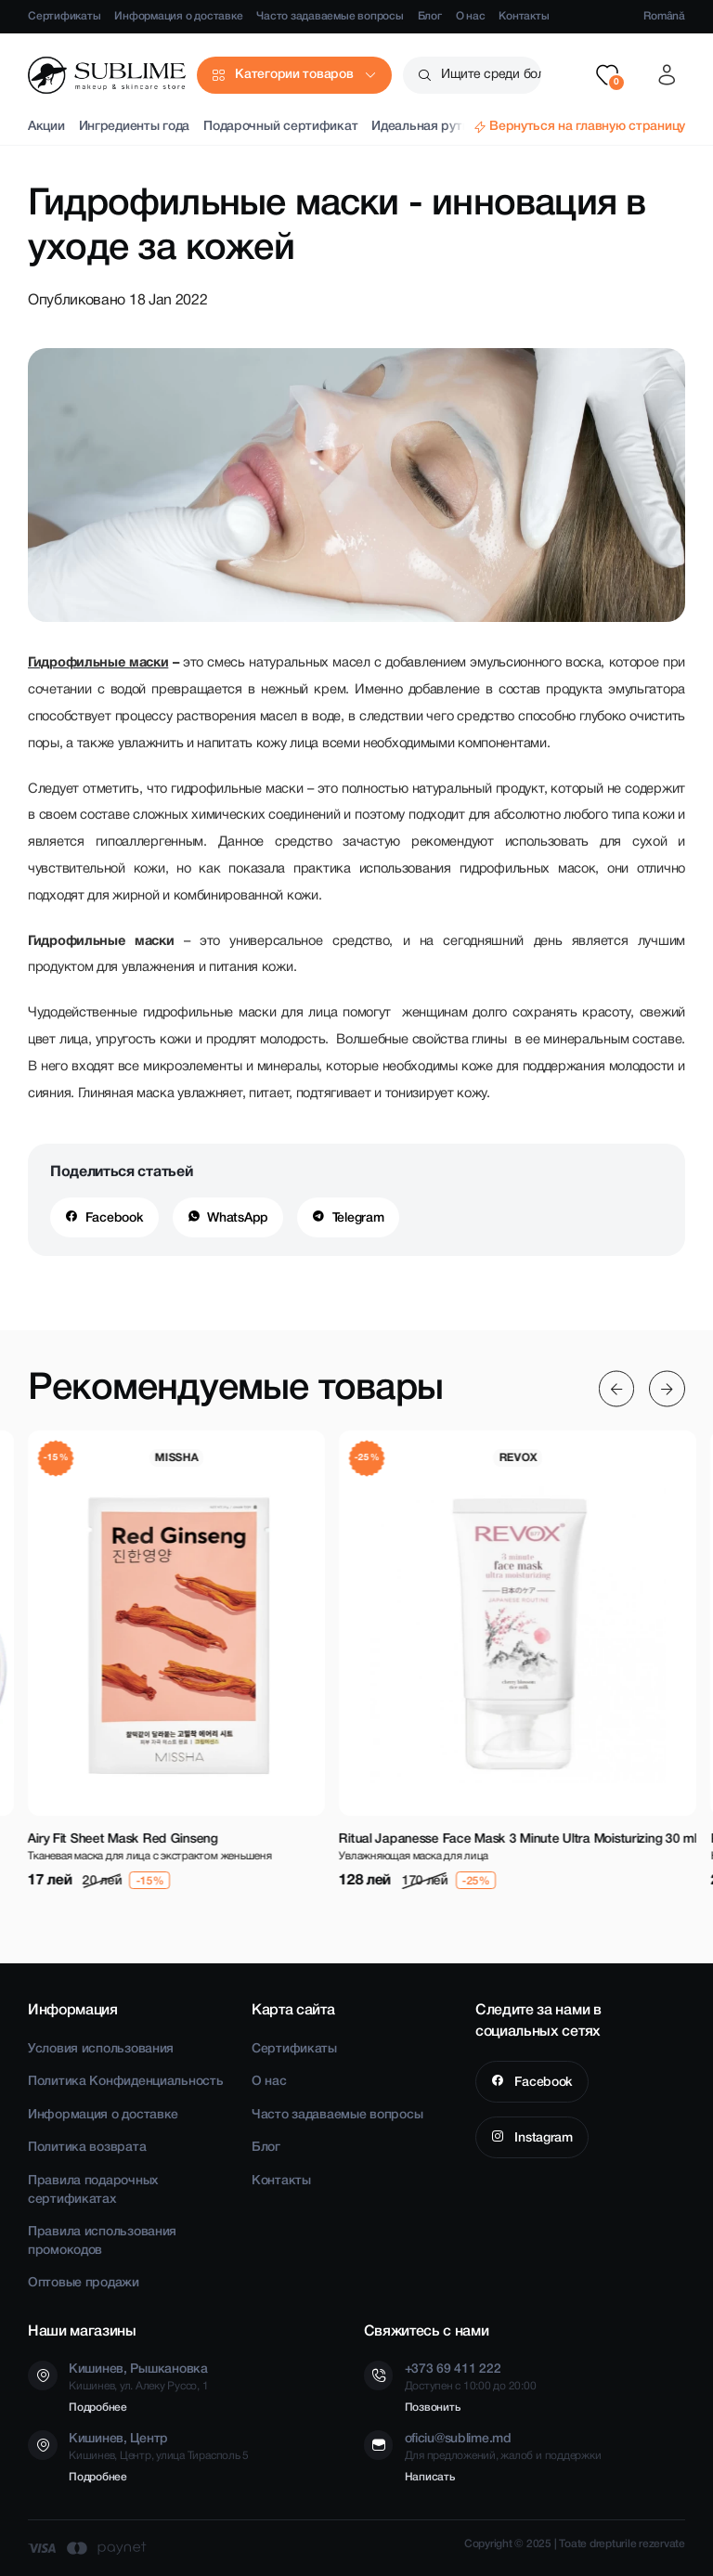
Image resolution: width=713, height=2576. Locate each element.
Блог (430, 16)
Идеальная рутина (427, 127)
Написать (430, 2477)
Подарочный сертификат (280, 127)
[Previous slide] (617, 1388)
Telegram (358, 1218)
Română (664, 16)
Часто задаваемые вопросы (329, 16)
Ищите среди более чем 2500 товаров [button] (491, 75)
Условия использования (101, 2049)
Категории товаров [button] (294, 75)
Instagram (542, 2138)
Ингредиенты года (134, 127)
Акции (46, 127)
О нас (471, 16)
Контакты (524, 16)
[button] (607, 75)
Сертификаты (64, 16)
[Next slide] (667, 1388)
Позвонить (432, 2407)
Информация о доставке (178, 16)
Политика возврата (87, 2148)
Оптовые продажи (83, 2283)
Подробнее (98, 2407)
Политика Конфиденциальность (125, 2082)
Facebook (114, 1218)
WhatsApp (237, 1218)
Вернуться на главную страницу (587, 127)
